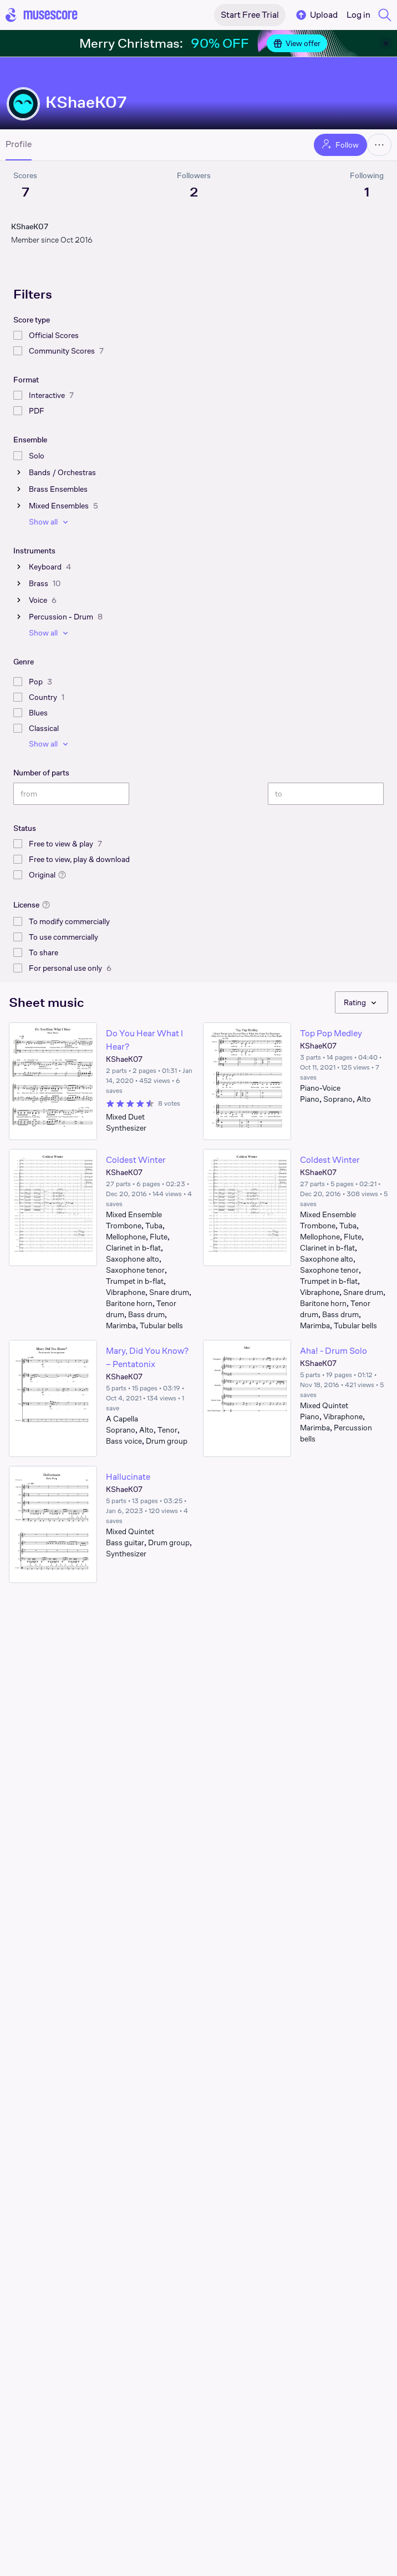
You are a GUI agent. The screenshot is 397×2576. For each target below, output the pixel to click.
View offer (296, 43)
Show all (50, 521)
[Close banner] (386, 43)
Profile (19, 144)
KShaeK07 (85, 102)
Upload (316, 15)
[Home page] (42, 15)
